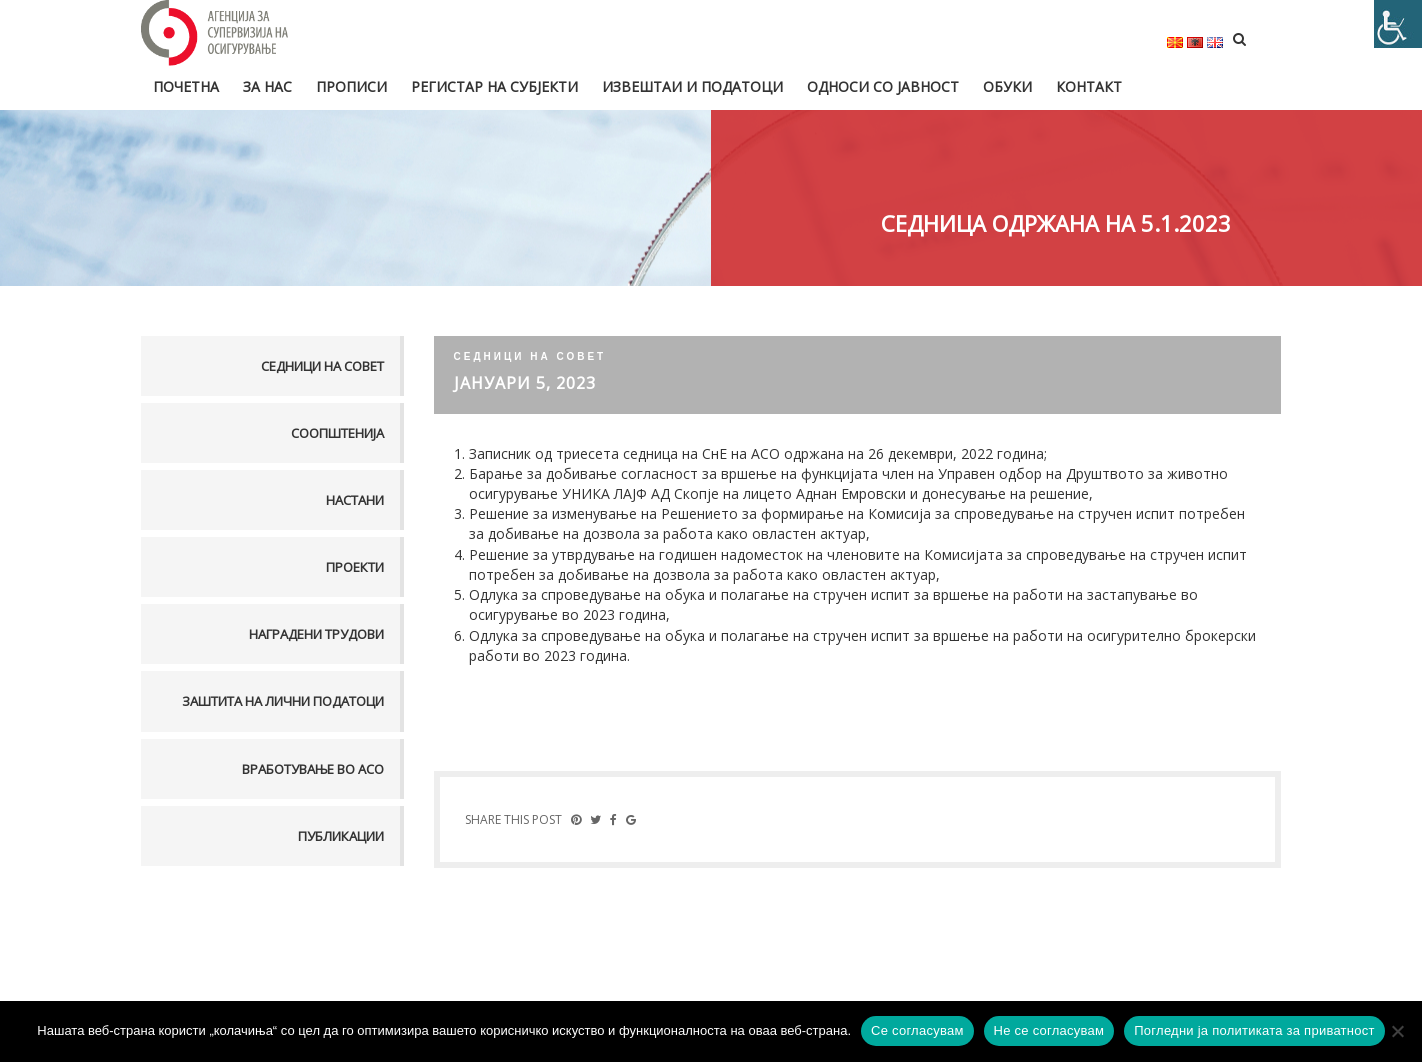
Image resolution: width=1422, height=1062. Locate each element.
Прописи (351, 86)
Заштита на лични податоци (283, 701)
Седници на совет (322, 366)
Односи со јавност (883, 86)
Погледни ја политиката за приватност (1254, 1030)
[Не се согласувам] (1397, 1031)
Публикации (341, 836)
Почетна (186, 86)
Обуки (1007, 86)
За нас (267, 86)
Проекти (355, 567)
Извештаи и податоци (692, 86)
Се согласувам (917, 1030)
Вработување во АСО (313, 769)
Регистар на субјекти (494, 86)
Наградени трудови (316, 634)
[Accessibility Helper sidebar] (1398, 24)
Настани (355, 500)
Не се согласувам (1049, 1030)
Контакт (1089, 86)
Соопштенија (337, 433)
